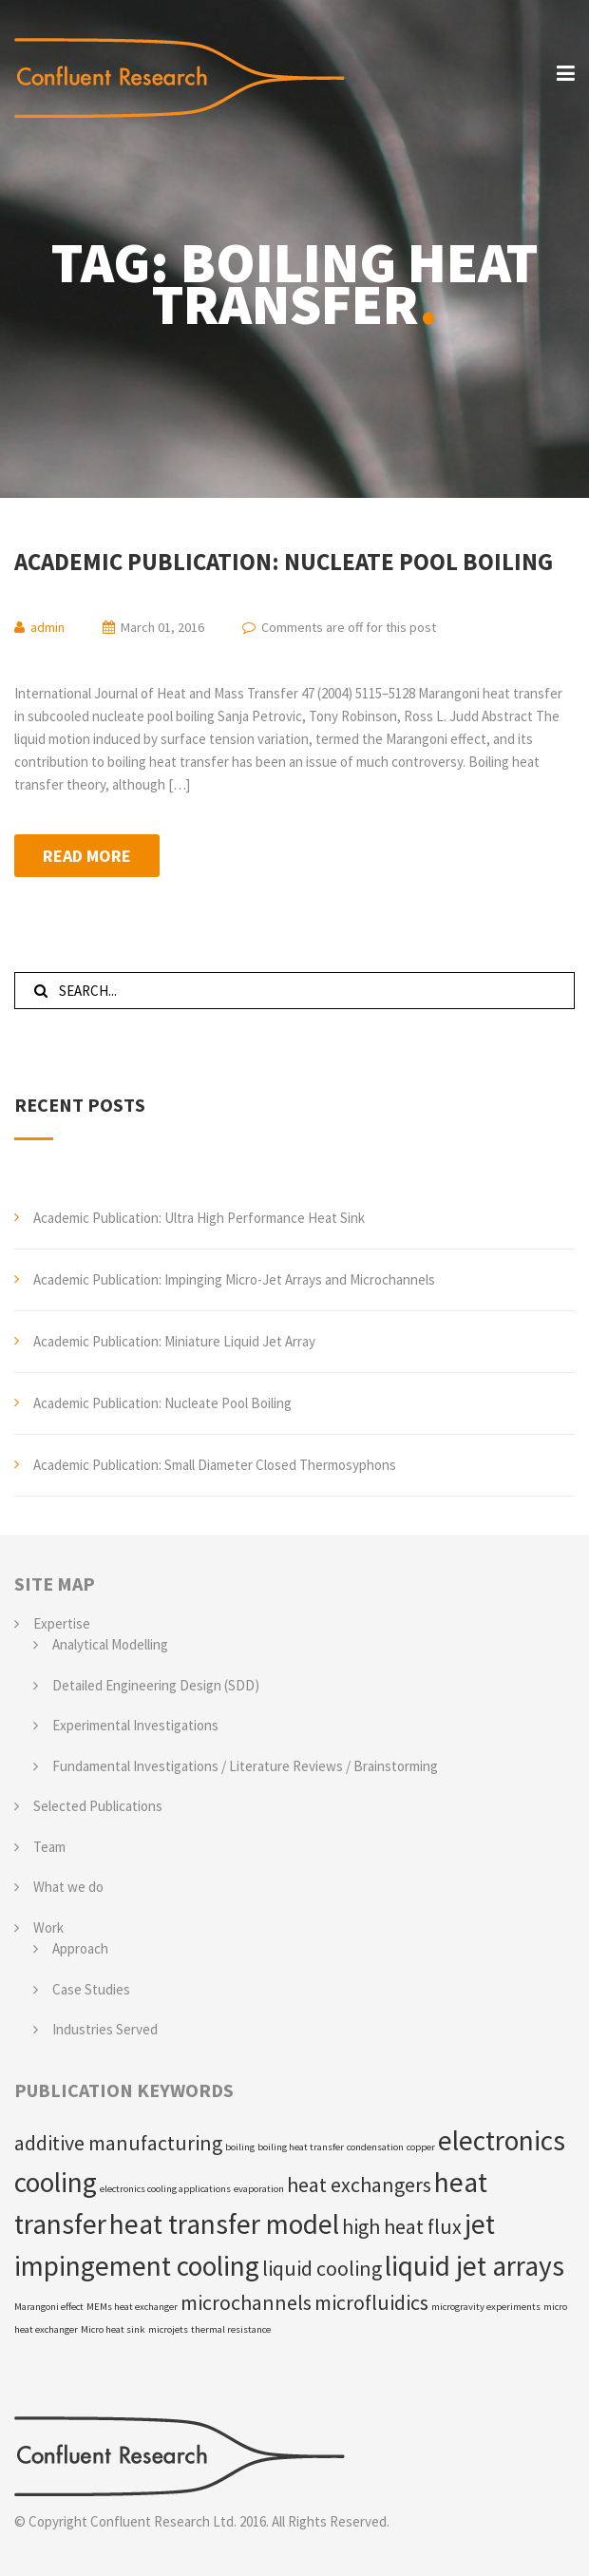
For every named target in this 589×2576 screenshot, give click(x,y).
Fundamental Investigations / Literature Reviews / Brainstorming (245, 1766)
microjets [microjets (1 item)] (168, 2329)
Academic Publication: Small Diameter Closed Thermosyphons (214, 1465)
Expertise (61, 1623)
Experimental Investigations (135, 1725)
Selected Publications (97, 1806)
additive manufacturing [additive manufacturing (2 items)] (118, 2142)
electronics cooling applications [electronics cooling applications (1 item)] (165, 2189)
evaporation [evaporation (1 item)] (259, 2189)
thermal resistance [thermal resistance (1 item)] (231, 2329)
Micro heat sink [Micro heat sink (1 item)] (113, 2329)
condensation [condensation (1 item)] (375, 2147)
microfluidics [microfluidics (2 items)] (371, 2302)
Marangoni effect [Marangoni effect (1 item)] (49, 2306)
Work (48, 1927)
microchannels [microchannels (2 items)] (246, 2302)
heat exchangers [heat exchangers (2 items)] (359, 2184)
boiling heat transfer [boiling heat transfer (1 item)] (300, 2147)
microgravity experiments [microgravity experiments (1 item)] (486, 2306)
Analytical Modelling (110, 1644)
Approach (80, 1948)
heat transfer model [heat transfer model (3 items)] (224, 2224)
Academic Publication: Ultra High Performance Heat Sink (199, 1218)
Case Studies (91, 1989)
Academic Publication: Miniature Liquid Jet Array (174, 1341)
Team (49, 1847)
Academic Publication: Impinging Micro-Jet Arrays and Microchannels (234, 1279)
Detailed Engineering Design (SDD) (155, 1685)
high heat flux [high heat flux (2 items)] (402, 2226)
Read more (87, 856)
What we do (68, 1887)
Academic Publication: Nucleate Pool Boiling (283, 561)
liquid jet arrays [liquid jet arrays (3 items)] (474, 2265)
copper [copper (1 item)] (421, 2147)
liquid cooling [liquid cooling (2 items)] (322, 2268)
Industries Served (105, 2029)
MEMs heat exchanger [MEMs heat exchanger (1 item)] (132, 2306)
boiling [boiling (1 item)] (240, 2147)
